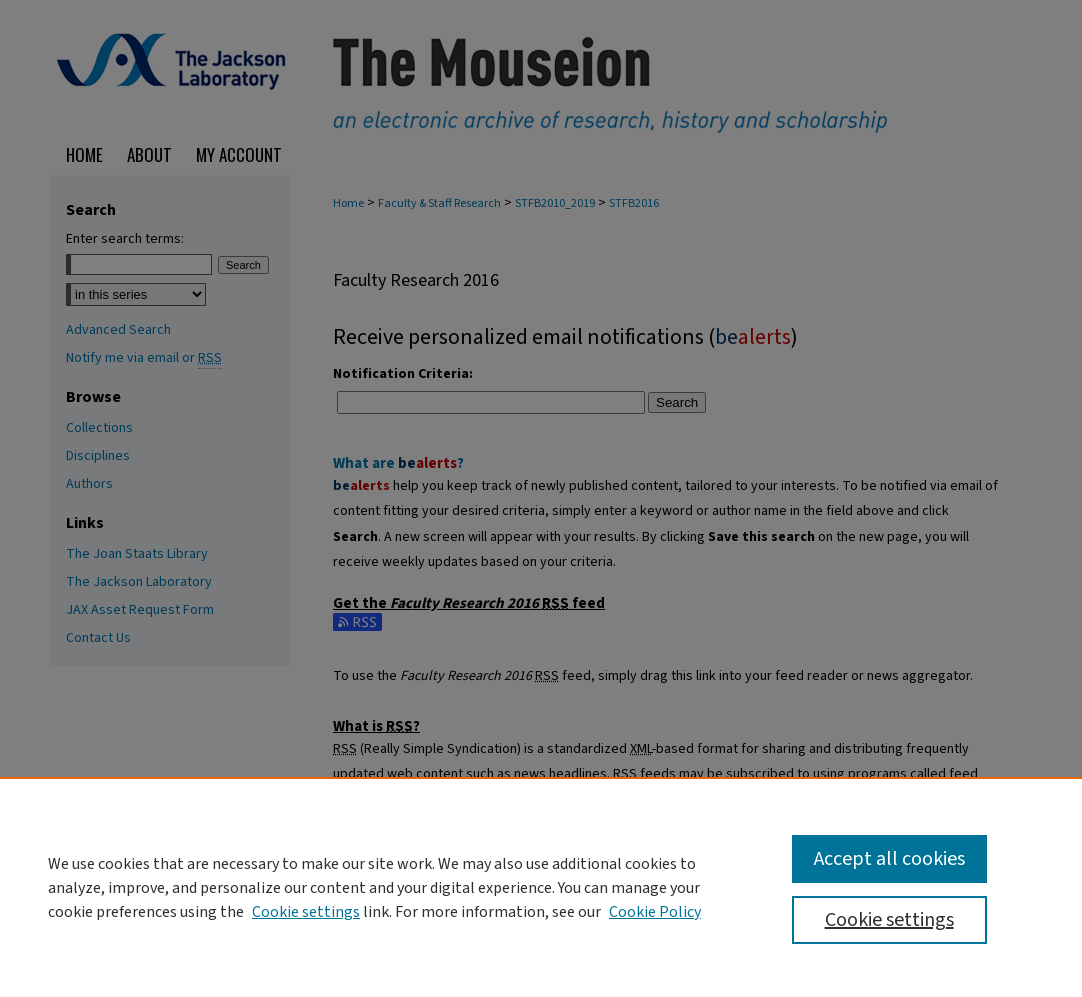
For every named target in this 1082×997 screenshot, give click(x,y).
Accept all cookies (889, 859)
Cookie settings (306, 912)
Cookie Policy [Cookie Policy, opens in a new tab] (655, 912)
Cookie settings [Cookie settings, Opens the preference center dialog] (889, 920)
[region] (541, 887)
